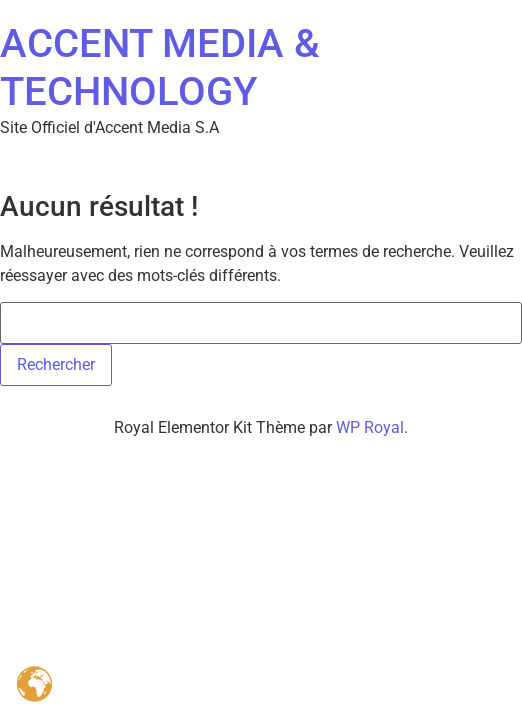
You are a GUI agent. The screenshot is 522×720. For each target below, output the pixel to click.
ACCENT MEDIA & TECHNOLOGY (160, 67)
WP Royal (370, 427)
